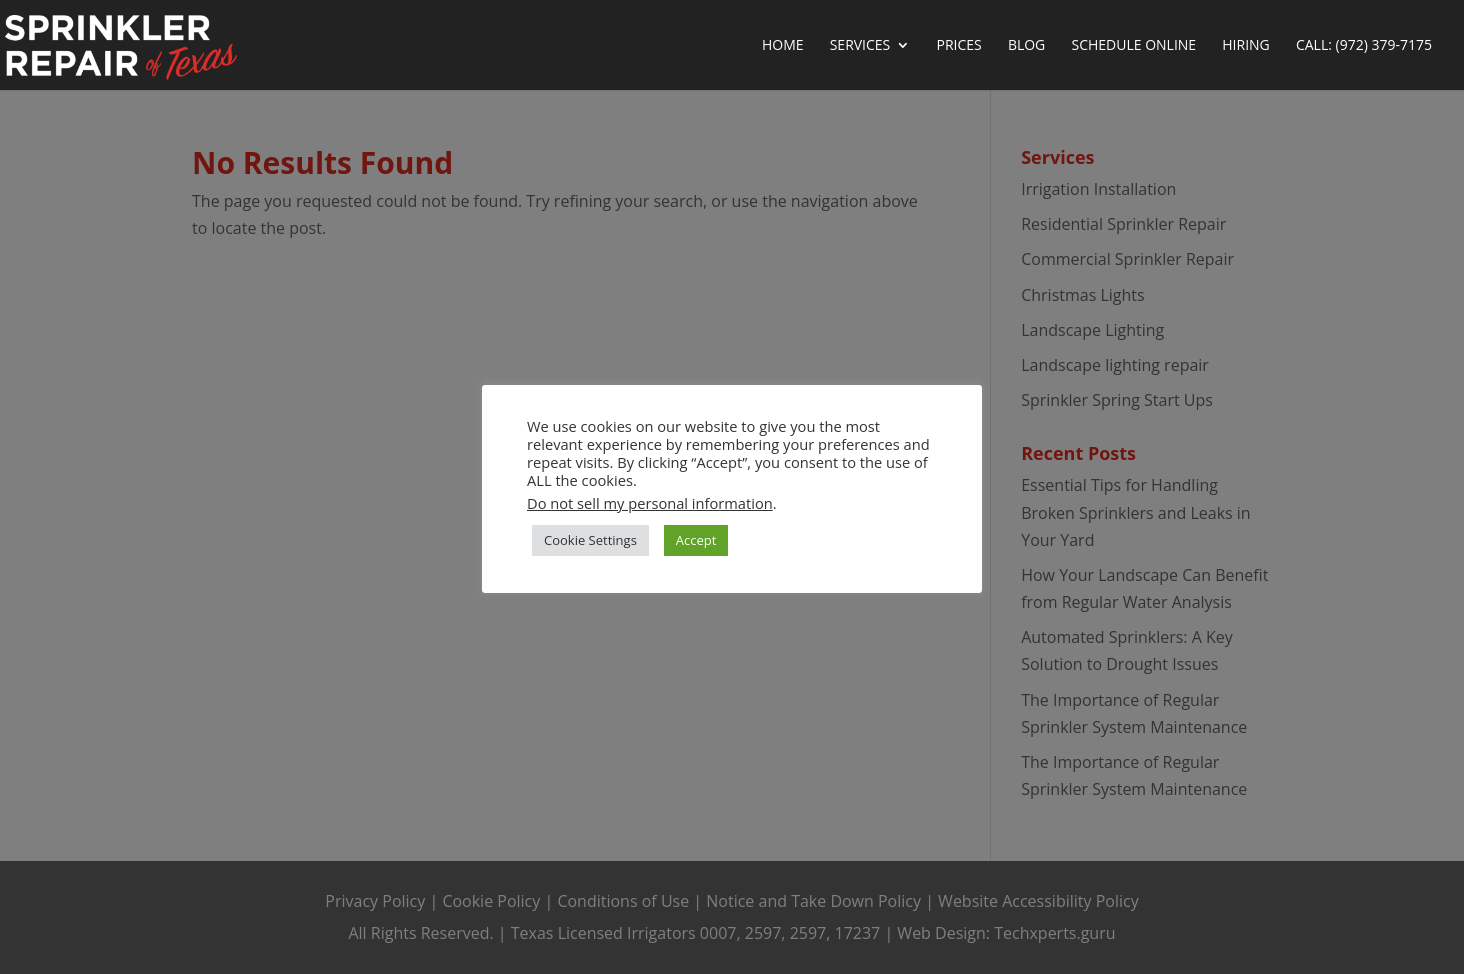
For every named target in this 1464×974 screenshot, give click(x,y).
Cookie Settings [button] (590, 540)
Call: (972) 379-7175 (1364, 46)
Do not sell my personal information (650, 503)
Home (783, 46)
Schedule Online (1133, 46)
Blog (1026, 46)
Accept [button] (696, 540)
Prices (958, 46)
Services (860, 46)
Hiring (1246, 46)
